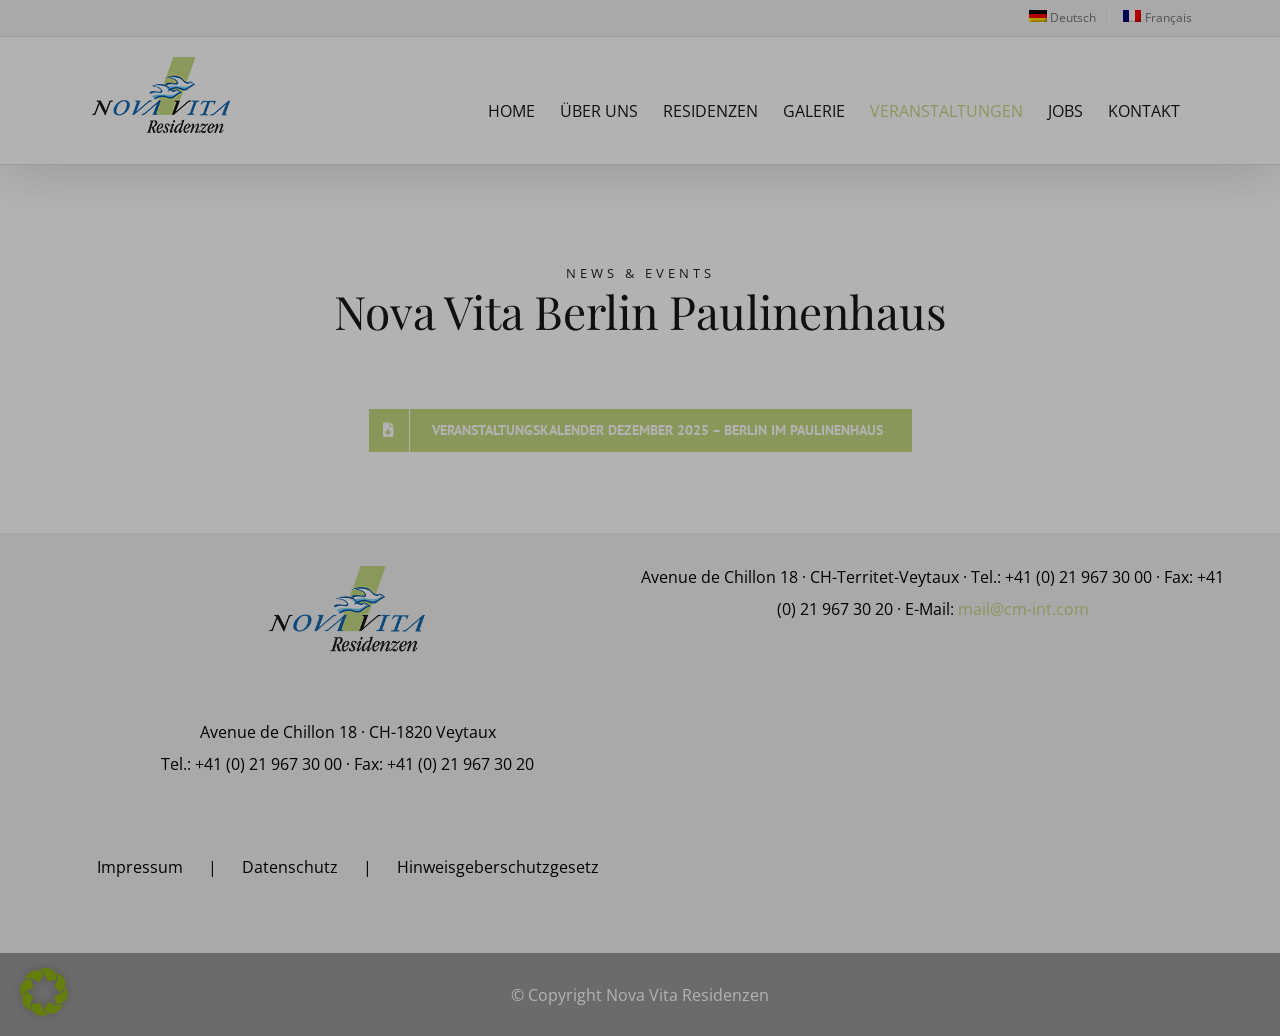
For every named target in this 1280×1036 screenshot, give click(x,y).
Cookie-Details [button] (921, 1008)
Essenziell (825, 808)
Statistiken (998, 808)
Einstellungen (1006, 768)
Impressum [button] (1095, 1008)
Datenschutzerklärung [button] (1011, 1008)
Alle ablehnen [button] (1005, 920)
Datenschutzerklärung (1196, 750)
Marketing (1172, 808)
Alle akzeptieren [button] (1005, 869)
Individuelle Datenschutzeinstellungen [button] (1005, 970)
